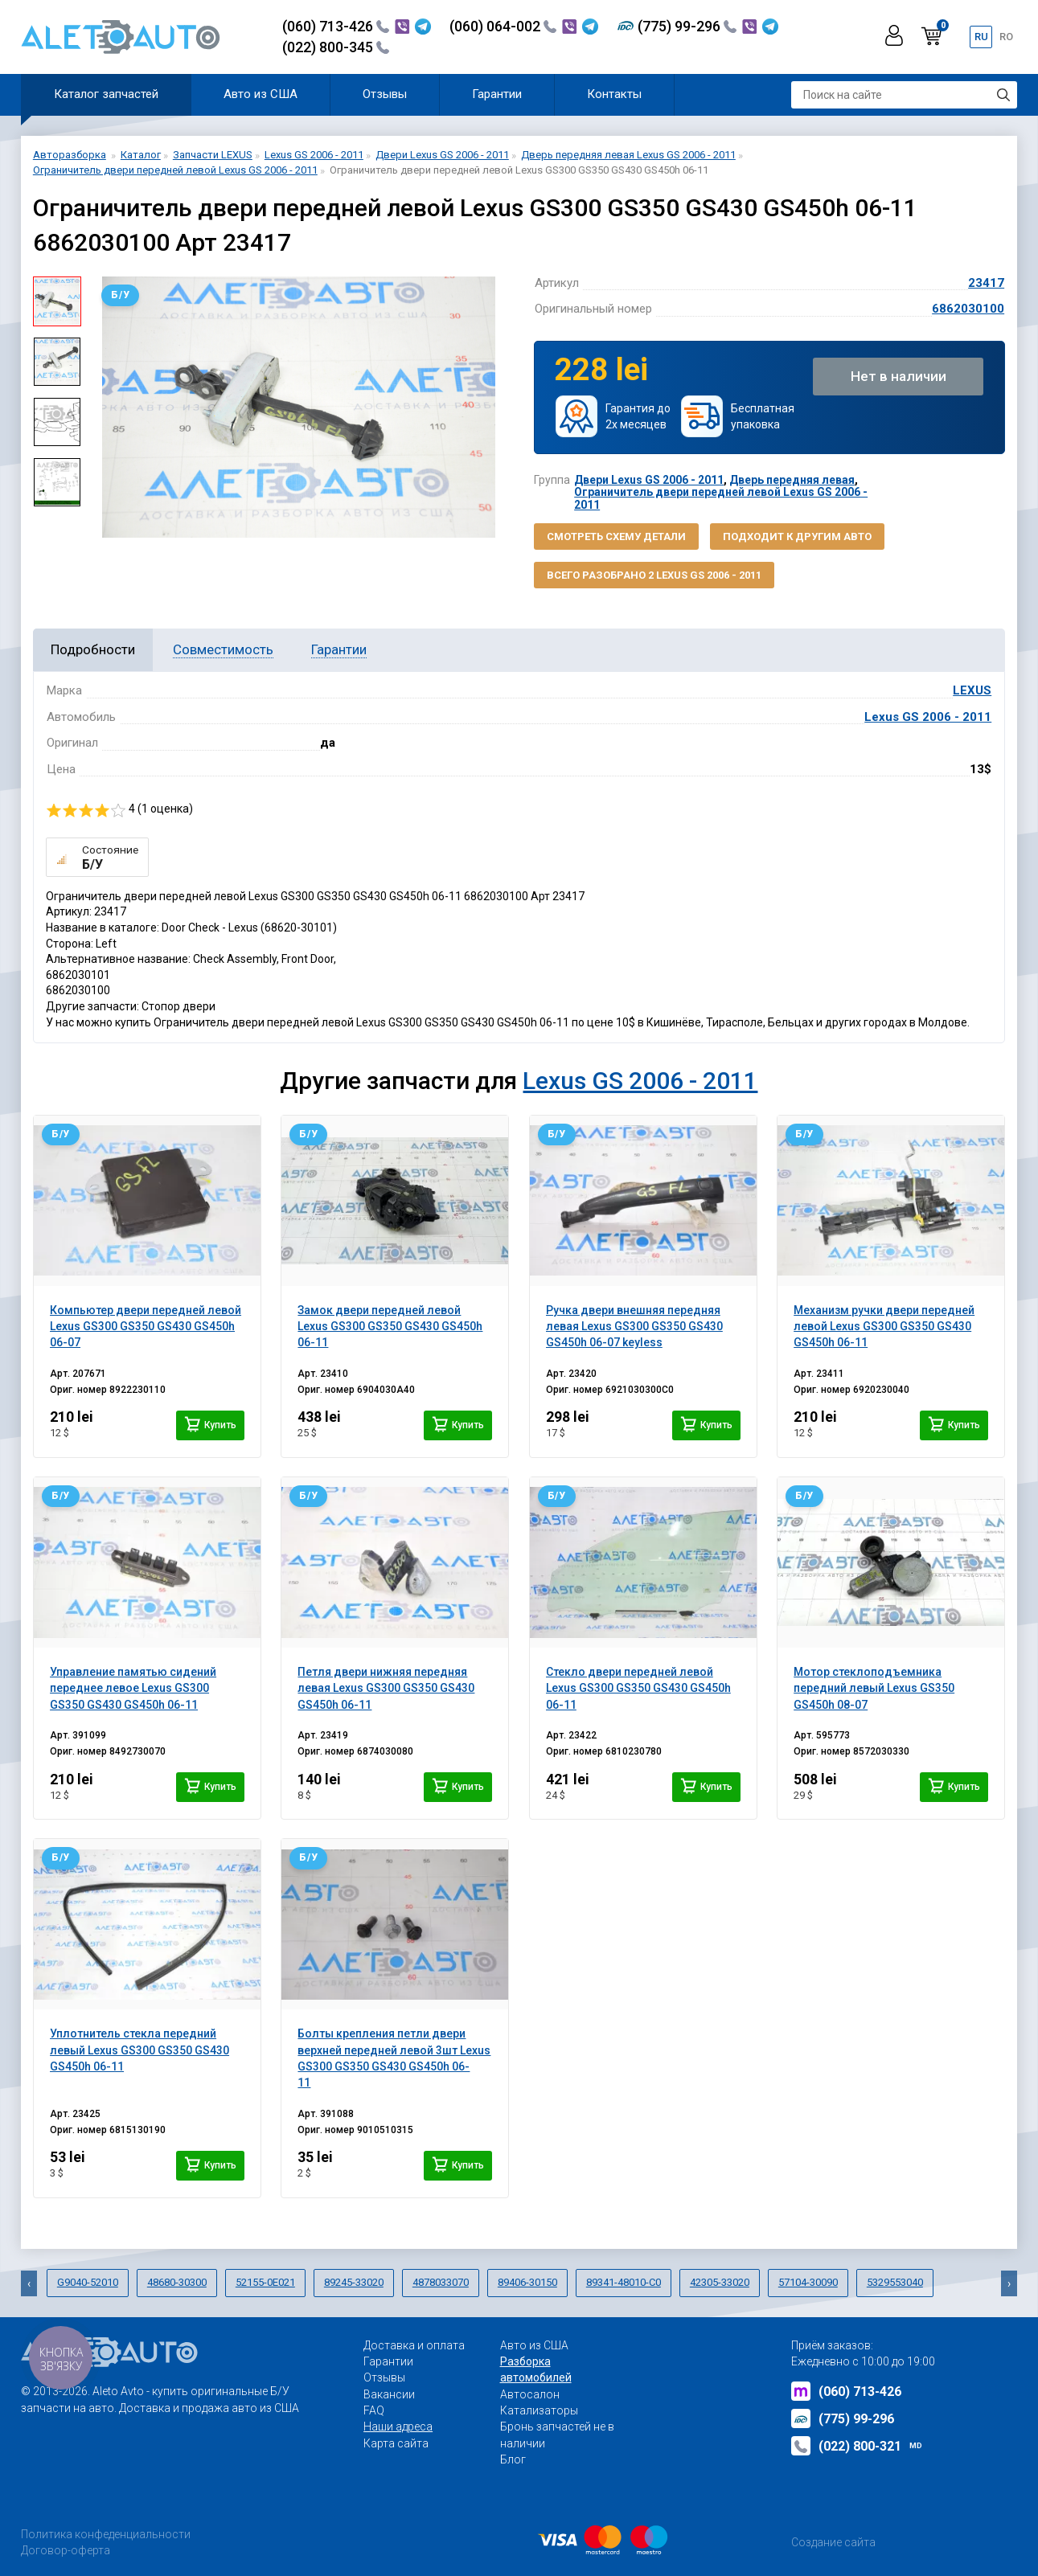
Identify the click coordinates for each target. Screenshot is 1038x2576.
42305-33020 (719, 2282)
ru (981, 37)
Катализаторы (539, 2410)
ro (1006, 37)
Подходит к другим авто (797, 536)
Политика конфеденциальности (106, 2534)
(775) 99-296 (687, 26)
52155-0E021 (265, 2282)
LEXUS (972, 690)
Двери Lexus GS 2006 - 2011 (649, 479)
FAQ (373, 2410)
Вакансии (389, 2394)
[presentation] (29, 2283)
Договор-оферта (65, 2550)
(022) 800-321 (856, 2445)
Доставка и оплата (414, 2345)
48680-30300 (177, 2282)
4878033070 (440, 2282)
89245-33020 (354, 2282)
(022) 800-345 (335, 47)
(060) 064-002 (502, 26)
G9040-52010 (87, 2282)
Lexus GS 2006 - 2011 (927, 717)
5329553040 (895, 2282)
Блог (513, 2459)
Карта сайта (396, 2443)
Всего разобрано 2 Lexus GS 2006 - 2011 (654, 575)
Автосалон (530, 2394)
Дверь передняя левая (792, 479)
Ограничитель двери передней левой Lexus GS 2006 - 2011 (721, 497)
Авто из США (260, 94)
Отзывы (385, 94)
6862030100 (968, 308)
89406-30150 (527, 2282)
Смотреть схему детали (616, 536)
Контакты (614, 94)
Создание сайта (833, 2542)
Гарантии (497, 94)
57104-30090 (808, 2282)
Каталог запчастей (106, 94)
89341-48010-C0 (623, 2282)
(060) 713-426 (335, 26)
